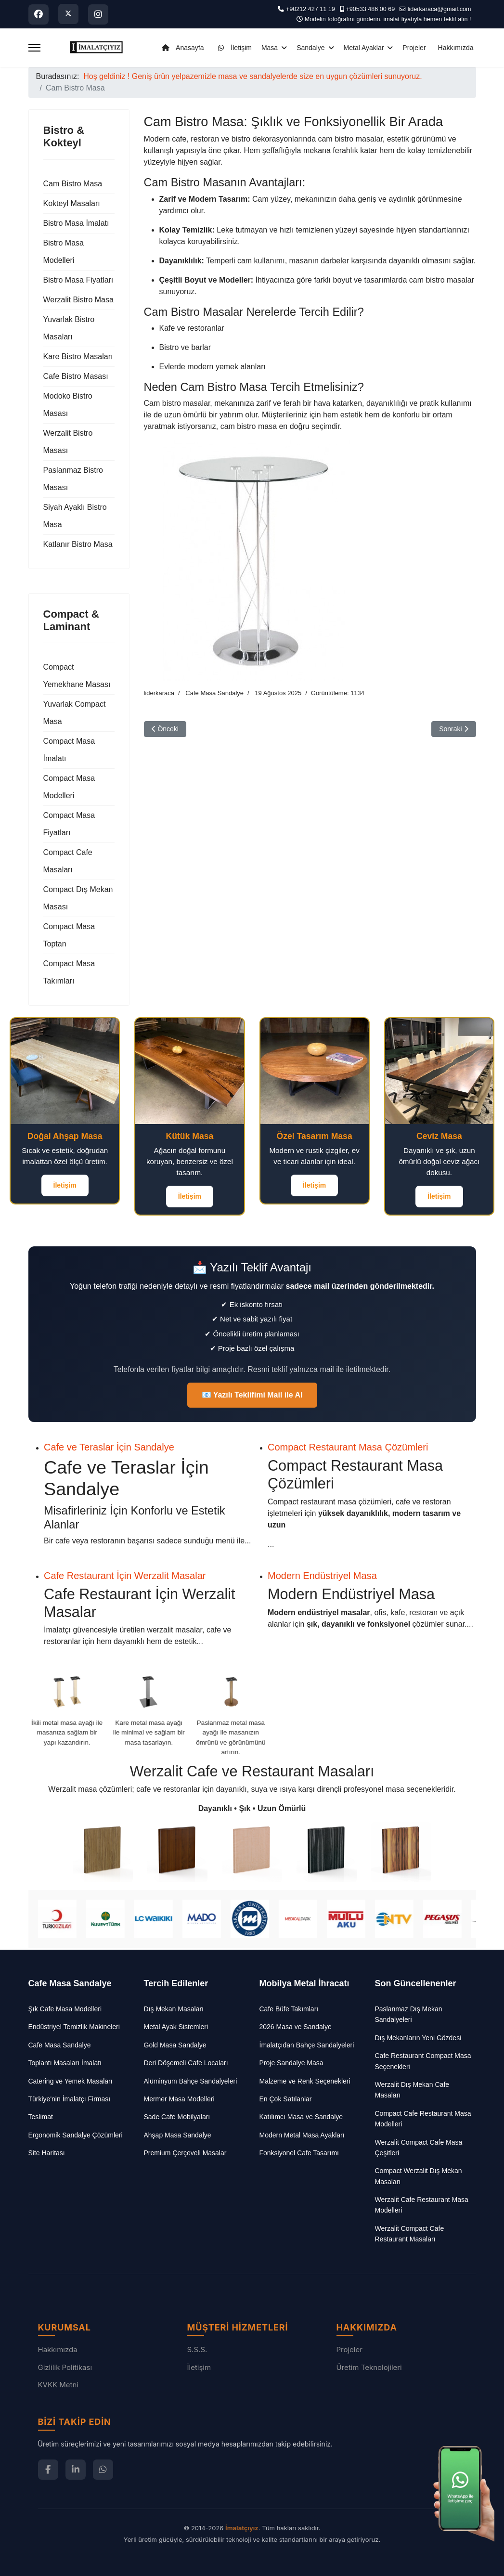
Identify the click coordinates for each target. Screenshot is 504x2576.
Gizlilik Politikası (65, 2367)
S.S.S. (197, 2349)
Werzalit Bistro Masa (78, 300)
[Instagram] (98, 14)
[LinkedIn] (75, 2469)
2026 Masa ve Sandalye (295, 2027)
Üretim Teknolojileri (369, 2367)
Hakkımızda (456, 48)
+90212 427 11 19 (310, 9)
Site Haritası (46, 2153)
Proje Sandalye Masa (291, 2063)
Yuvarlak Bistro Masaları (69, 328)
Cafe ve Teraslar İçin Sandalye (109, 1447)
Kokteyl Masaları (71, 203)
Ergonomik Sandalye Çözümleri (75, 2135)
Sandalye (310, 48)
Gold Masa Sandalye (175, 2045)
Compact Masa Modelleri (69, 787)
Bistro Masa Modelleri (63, 251)
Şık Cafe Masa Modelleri (65, 2009)
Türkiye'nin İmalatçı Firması (69, 2099)
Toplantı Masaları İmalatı (65, 2063)
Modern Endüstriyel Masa (322, 1575)
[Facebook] (38, 14)
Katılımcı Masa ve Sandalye (301, 2117)
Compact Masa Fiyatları (69, 824)
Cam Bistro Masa (73, 184)
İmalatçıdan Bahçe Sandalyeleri (306, 2045)
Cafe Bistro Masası (75, 376)
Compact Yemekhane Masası (77, 675)
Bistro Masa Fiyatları (78, 280)
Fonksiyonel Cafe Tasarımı (299, 2153)
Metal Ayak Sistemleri (176, 2027)
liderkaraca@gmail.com (439, 9)
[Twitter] (68, 14)
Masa (269, 48)
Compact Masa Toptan (69, 935)
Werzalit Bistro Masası (68, 441)
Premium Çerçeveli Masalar (185, 2153)
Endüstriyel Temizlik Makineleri (74, 2027)
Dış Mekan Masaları (174, 2009)
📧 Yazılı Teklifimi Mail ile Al (252, 1395)
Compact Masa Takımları (69, 972)
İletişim (232, 48)
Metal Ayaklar (364, 48)
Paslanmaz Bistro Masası (73, 479)
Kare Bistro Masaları (78, 356)
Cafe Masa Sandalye (214, 693)
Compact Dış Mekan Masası (78, 898)
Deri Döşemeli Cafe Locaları (186, 2063)
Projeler (414, 48)
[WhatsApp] (103, 2469)
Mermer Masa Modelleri (179, 2099)
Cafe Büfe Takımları (289, 2009)
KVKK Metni (58, 2384)
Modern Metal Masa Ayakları (302, 2135)
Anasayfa (180, 48)
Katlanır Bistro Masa (78, 544)
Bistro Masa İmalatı (76, 223)
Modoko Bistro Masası (67, 404)
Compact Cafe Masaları (67, 861)
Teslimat (40, 2117)
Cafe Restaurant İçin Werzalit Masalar (125, 1575)
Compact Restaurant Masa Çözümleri (348, 1447)
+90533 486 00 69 (370, 9)
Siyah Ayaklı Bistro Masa (75, 516)
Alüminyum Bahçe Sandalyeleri (190, 2081)
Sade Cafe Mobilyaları (177, 2117)
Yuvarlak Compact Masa (74, 712)
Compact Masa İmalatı (69, 750)
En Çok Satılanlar (285, 2099)
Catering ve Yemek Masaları (70, 2081)
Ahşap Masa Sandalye (177, 2135)
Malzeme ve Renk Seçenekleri (304, 2081)
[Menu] (34, 47)
